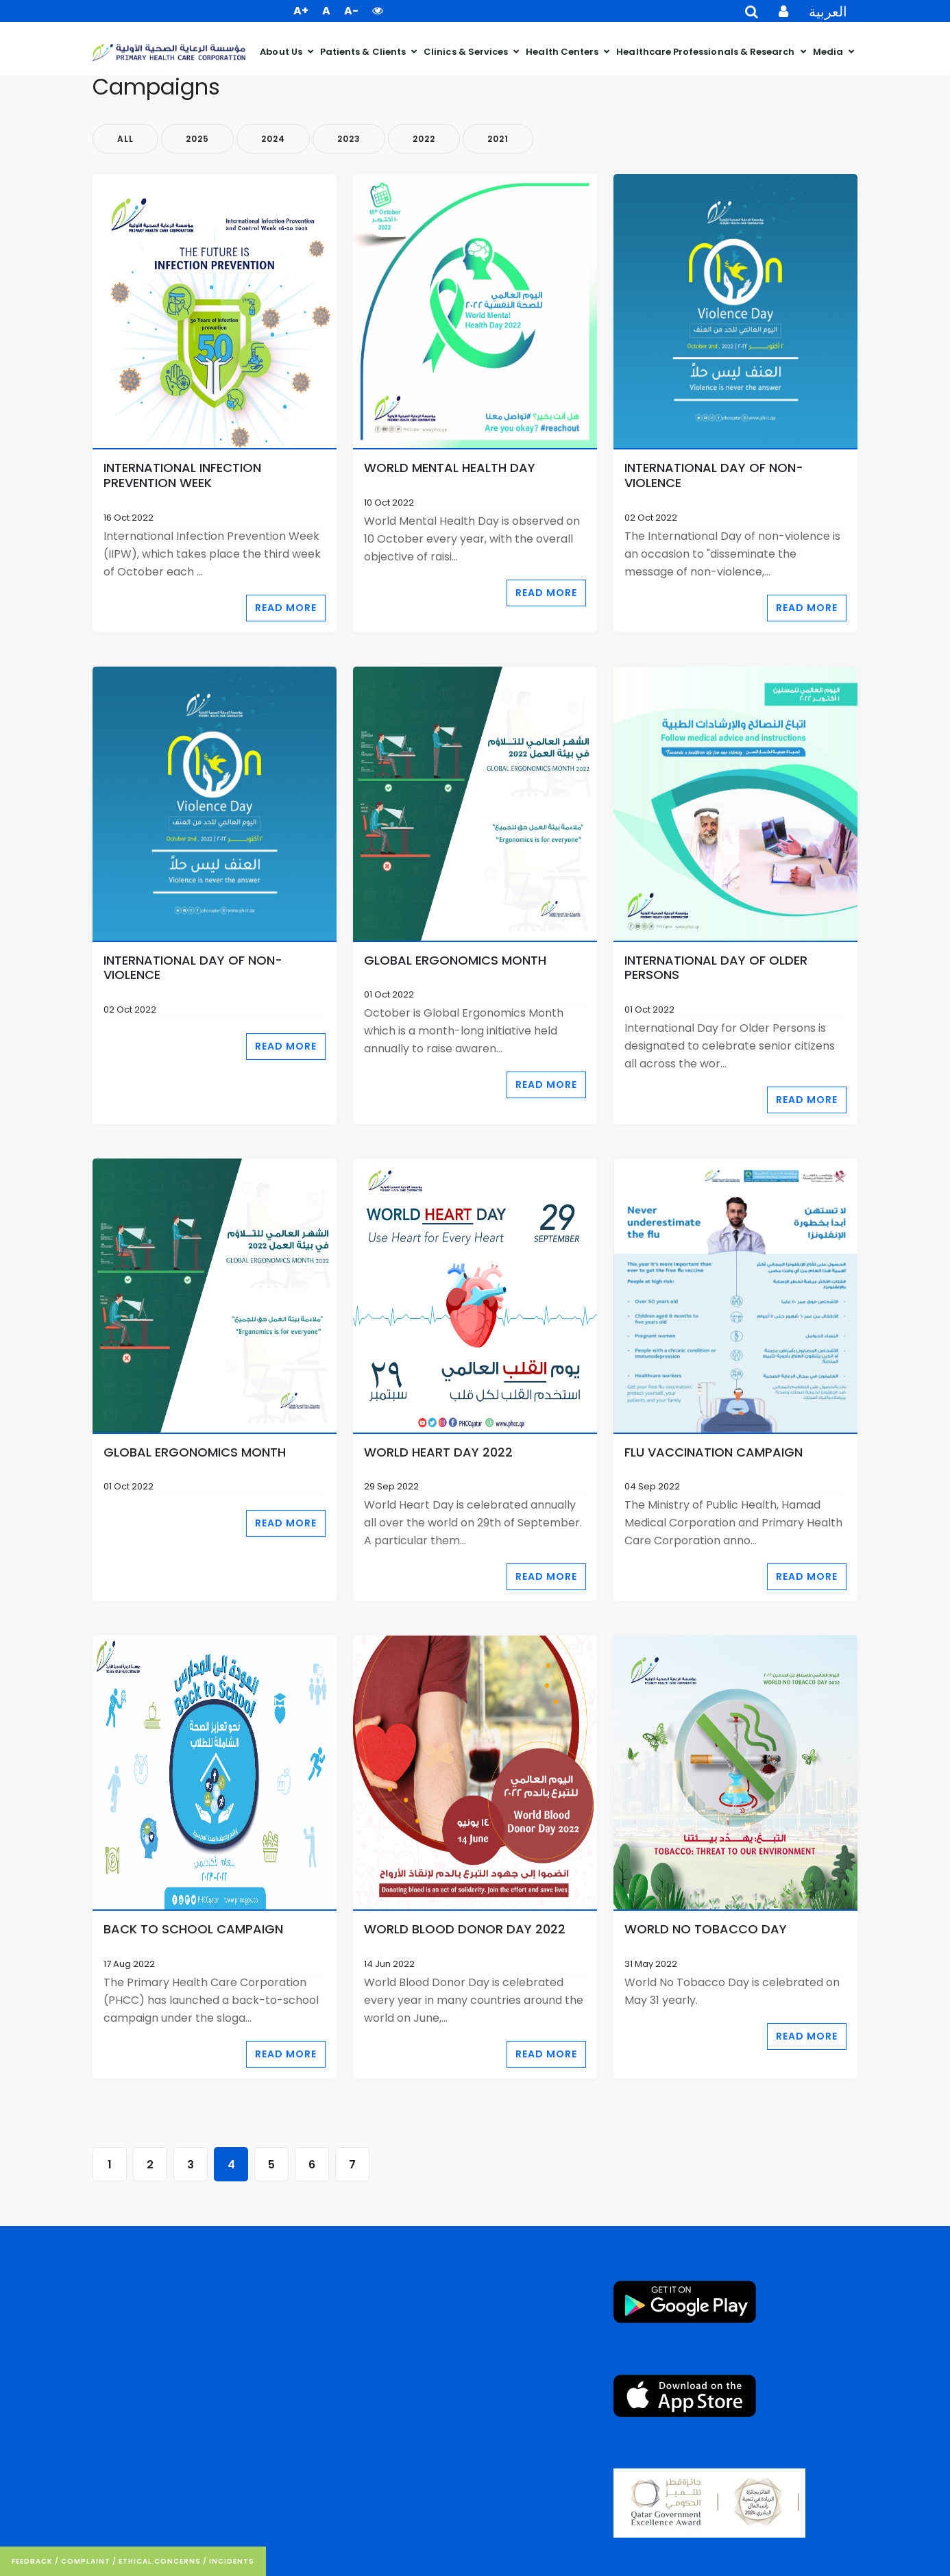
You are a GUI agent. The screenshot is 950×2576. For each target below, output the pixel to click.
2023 (349, 139)
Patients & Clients (364, 51)
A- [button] (351, 10)
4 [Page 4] (231, 2164)
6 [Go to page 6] (311, 2164)
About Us (282, 51)
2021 (498, 139)
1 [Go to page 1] (110, 2164)
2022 (424, 139)
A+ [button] (300, 10)
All (125, 139)
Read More (286, 608)
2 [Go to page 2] (150, 2164)
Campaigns (156, 87)
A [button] (326, 10)
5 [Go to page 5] (271, 2164)
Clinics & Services (467, 51)
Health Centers (563, 51)
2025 (197, 139)
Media (829, 51)
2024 (273, 139)
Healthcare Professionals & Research (706, 51)
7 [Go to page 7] (352, 2164)
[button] (377, 10)
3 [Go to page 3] (190, 2164)
